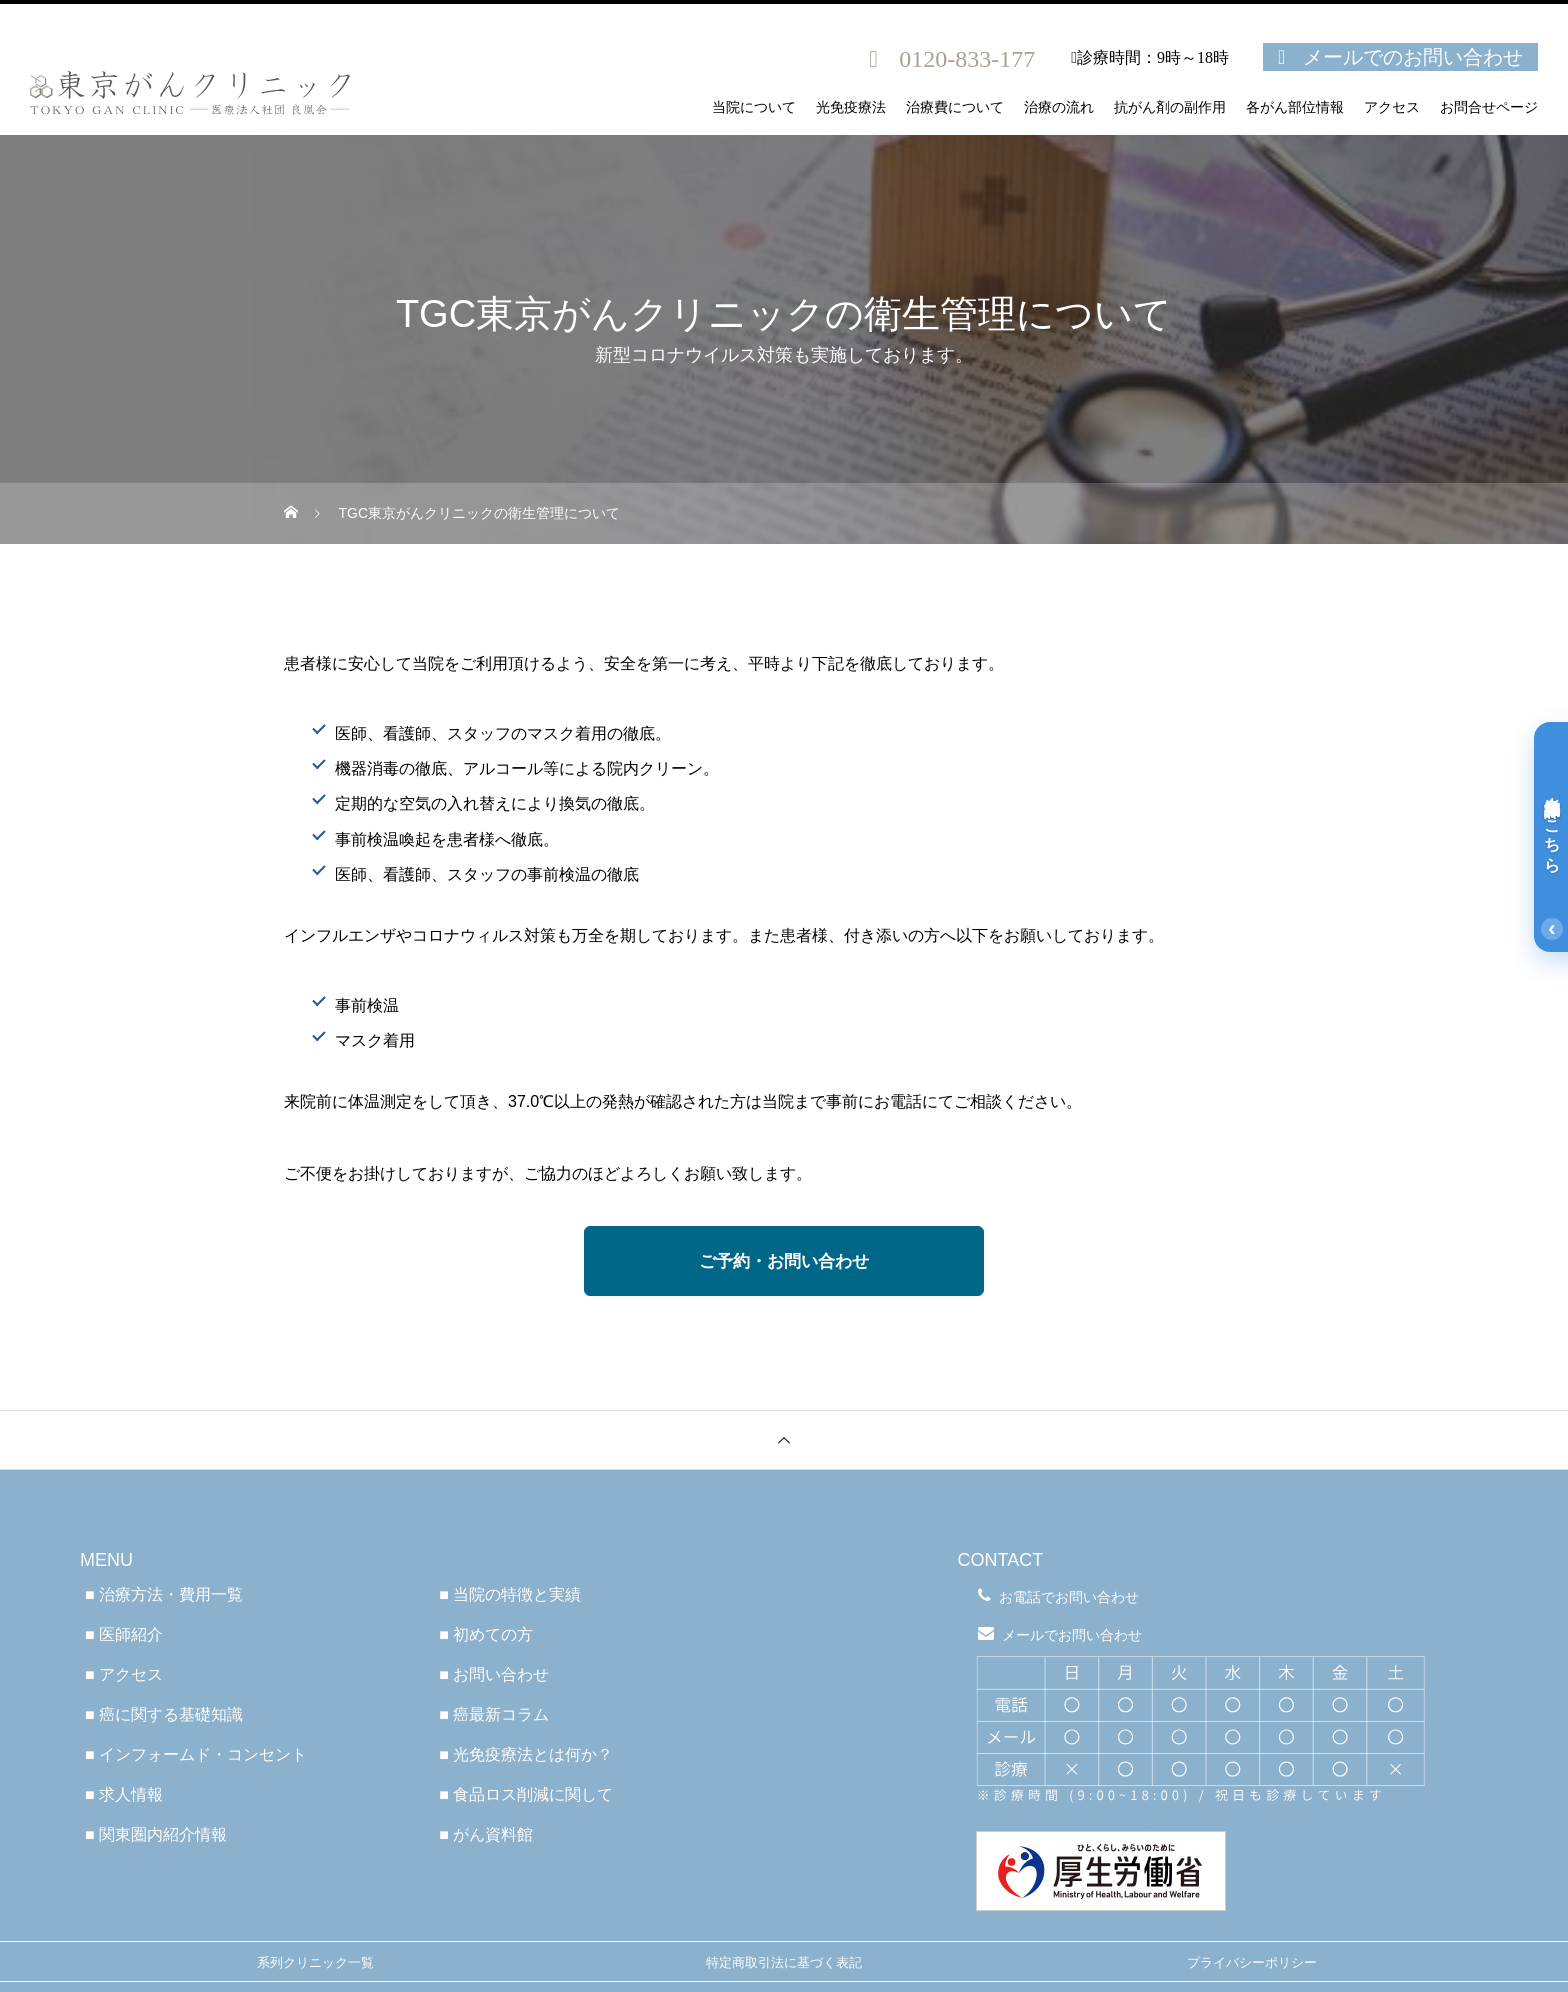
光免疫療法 (851, 108)
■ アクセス (124, 1674)
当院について (754, 108)
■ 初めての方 (486, 1634)
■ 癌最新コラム (494, 1714)
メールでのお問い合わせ (1413, 57)
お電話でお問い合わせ (1069, 1597)
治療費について (955, 108)
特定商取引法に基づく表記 (784, 1962)
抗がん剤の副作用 (1170, 108)
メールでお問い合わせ (1072, 1635)
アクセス (1392, 108)
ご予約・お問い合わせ (784, 1261)
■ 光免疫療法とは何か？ (526, 1754)
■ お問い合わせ (494, 1674)
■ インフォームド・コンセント (196, 1754)
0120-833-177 (967, 59)
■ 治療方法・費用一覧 (164, 1594)
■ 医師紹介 (124, 1634)
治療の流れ (1059, 108)
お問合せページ (1489, 108)
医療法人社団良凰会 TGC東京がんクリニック (784, 1500)
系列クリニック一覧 (315, 1962)
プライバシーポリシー (1252, 1962)
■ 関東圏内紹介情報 (156, 1834)
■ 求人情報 (124, 1794)
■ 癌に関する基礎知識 (164, 1714)
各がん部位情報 (1295, 108)
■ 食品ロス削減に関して (526, 1794)
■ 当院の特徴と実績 (510, 1594)
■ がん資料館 (486, 1834)
